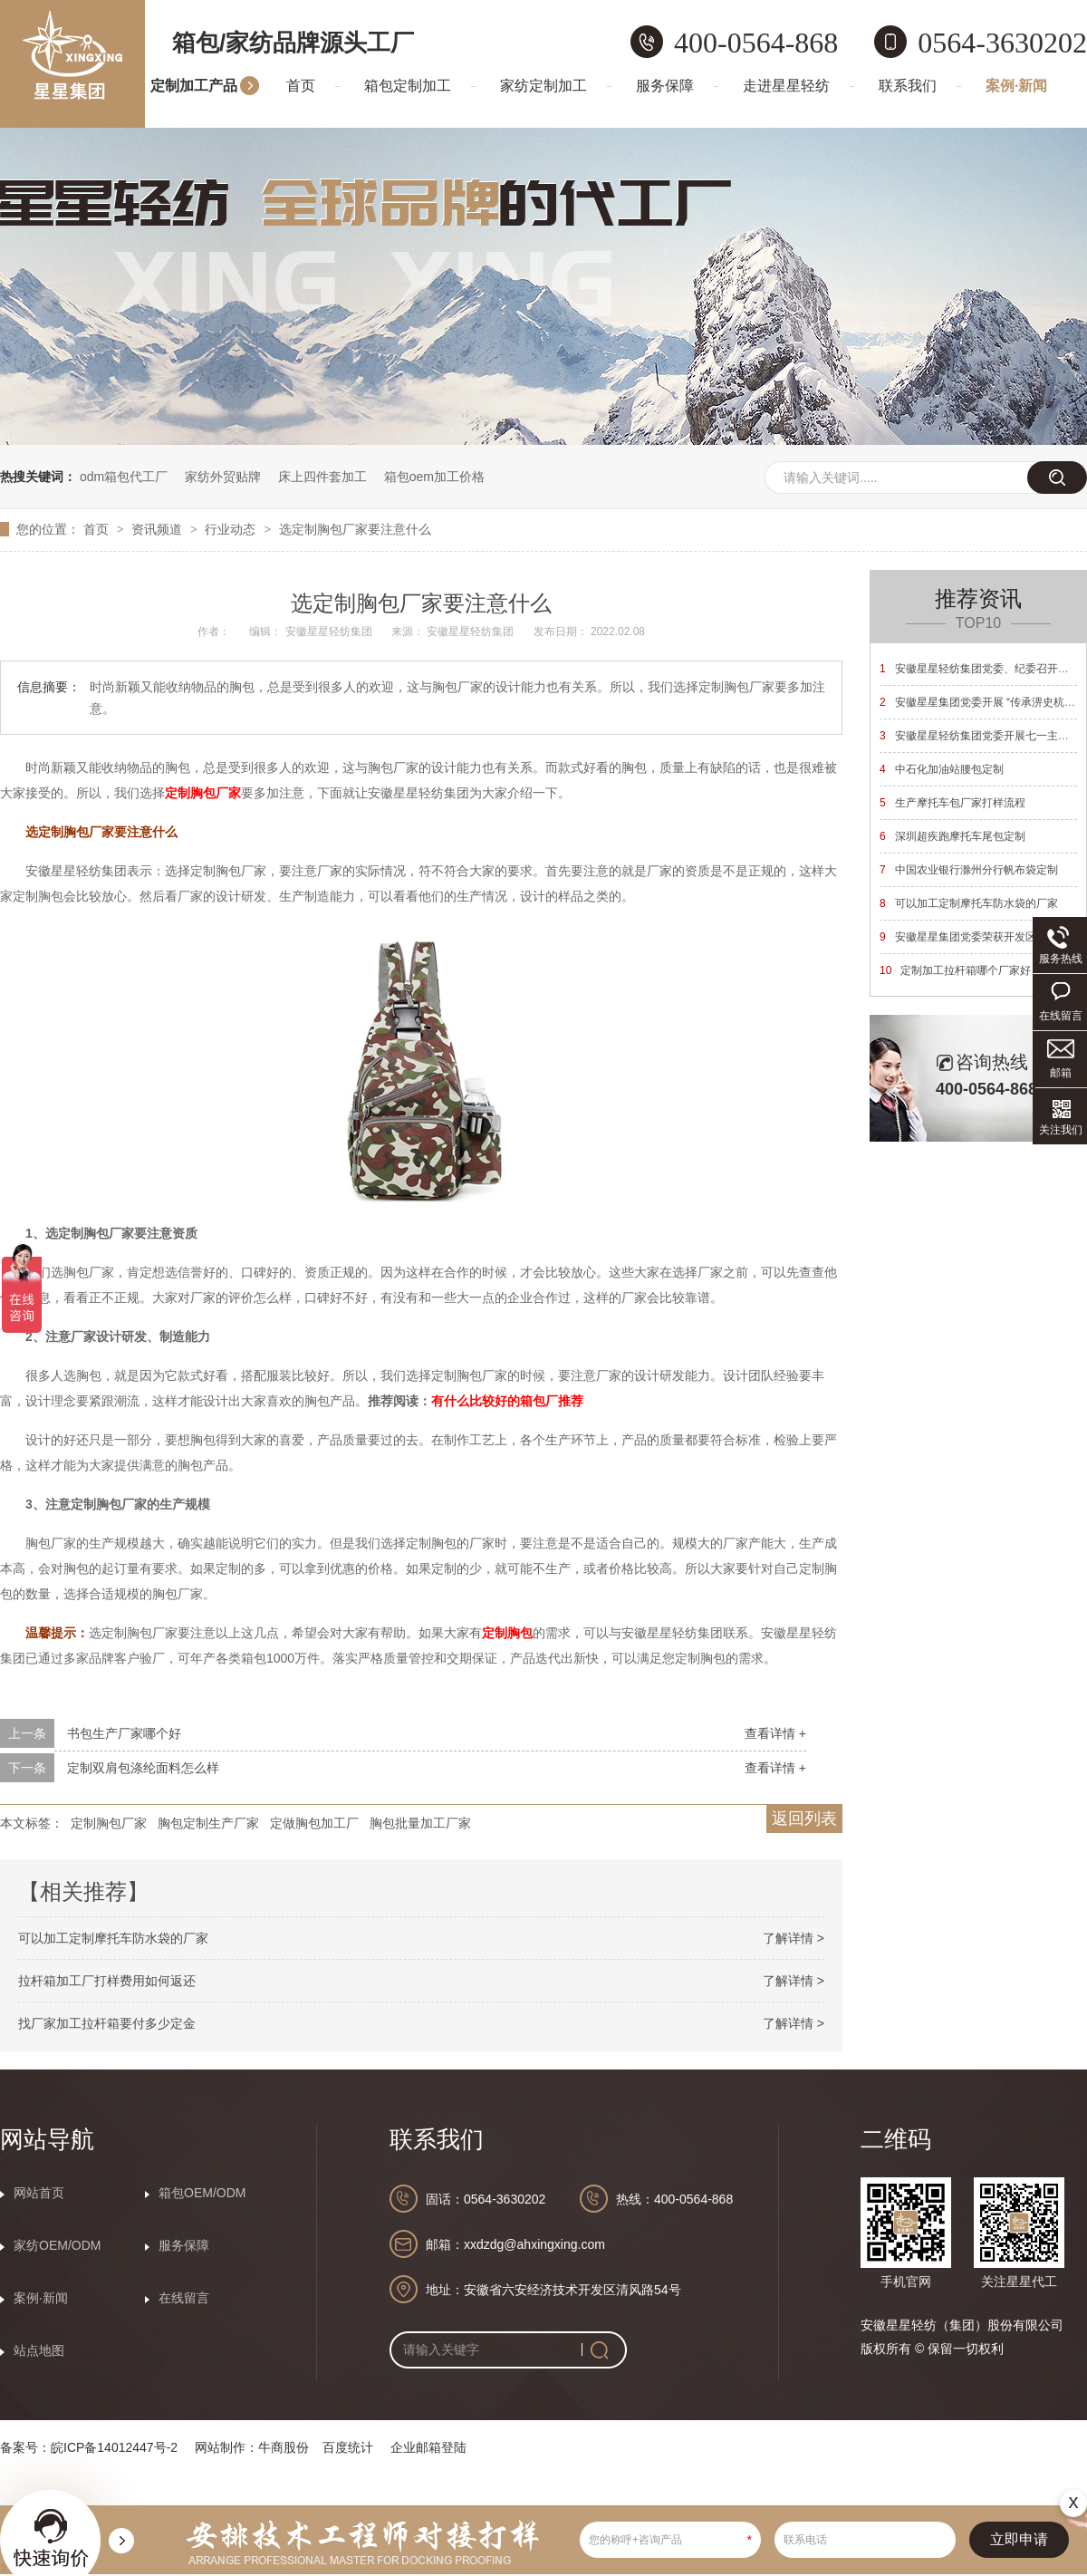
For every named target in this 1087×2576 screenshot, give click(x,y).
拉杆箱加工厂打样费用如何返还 (107, 1980)
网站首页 (39, 2192)
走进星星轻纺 (786, 85)
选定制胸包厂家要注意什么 (355, 529)
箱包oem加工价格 (434, 476)
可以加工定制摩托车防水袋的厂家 (113, 1938)
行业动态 (232, 529)
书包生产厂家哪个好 (124, 1733)
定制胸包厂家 (203, 793)
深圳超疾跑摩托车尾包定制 (952, 836)
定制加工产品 (193, 85)
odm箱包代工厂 (124, 476)
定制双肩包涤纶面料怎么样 (143, 1768)
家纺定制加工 (543, 85)
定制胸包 (507, 1633)
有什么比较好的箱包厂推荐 (507, 1401)
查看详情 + (775, 1733)
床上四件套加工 (322, 476)
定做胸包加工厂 (314, 1823)
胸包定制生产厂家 (208, 1823)
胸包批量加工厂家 (420, 1823)
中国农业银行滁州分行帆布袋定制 (969, 869)
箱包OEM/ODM (202, 2192)
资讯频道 (158, 529)
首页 (300, 85)
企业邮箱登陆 (428, 2447)
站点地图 (39, 2350)
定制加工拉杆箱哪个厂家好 (955, 970)
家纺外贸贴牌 (223, 476)
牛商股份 (283, 2447)
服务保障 (665, 85)
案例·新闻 (1016, 85)
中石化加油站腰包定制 (942, 769)
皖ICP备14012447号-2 (114, 2447)
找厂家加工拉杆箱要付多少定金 (107, 2023)
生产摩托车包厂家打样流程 (952, 802)
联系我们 (908, 85)
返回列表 (804, 1818)
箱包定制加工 (407, 85)
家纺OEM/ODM (57, 2245)
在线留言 (184, 2298)
